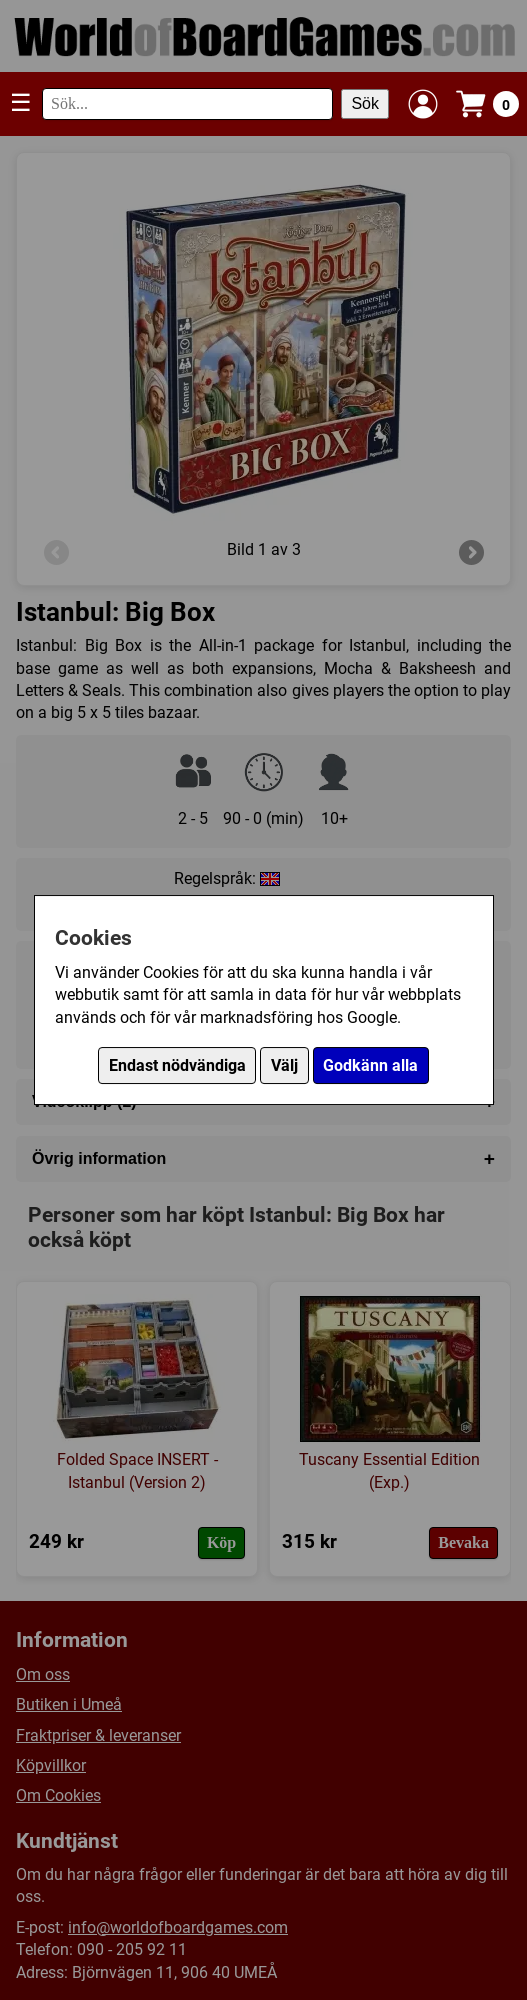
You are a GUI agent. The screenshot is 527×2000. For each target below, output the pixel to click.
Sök (365, 103)
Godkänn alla (370, 1065)
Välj (284, 1065)
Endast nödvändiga (177, 1065)
